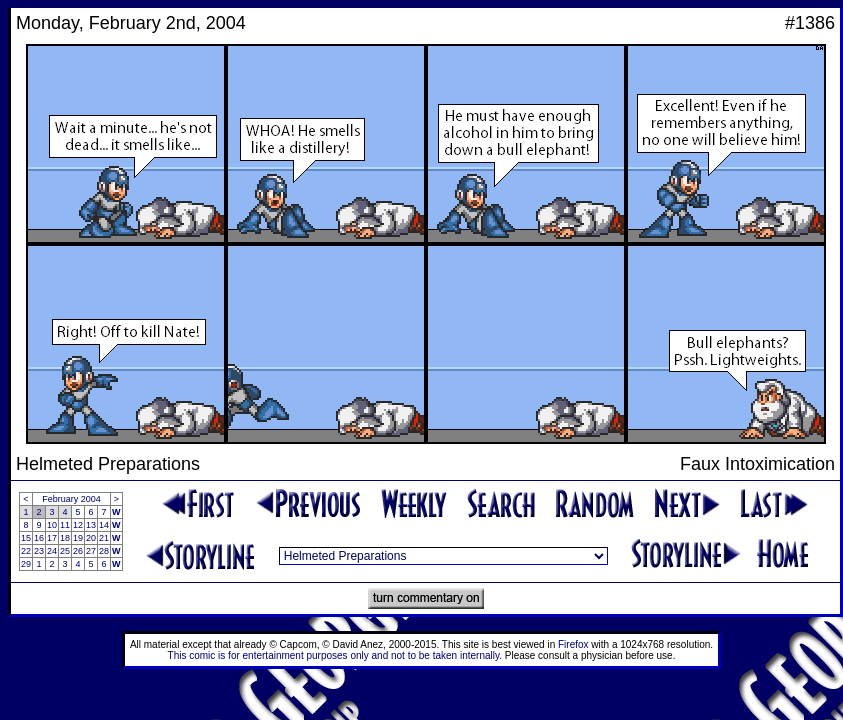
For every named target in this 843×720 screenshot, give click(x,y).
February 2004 (71, 499)
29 (26, 564)
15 (26, 538)
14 (104, 525)
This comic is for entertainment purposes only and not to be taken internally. (335, 655)
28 (104, 551)
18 (65, 538)
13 (91, 525)
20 (91, 538)
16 (39, 538)
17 (52, 538)
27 (91, 551)
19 (78, 538)
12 (78, 525)
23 (39, 551)
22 (26, 551)
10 (52, 525)
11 (65, 525)
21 (104, 538)
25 (65, 551)
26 (78, 551)
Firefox (573, 644)
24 (52, 551)
